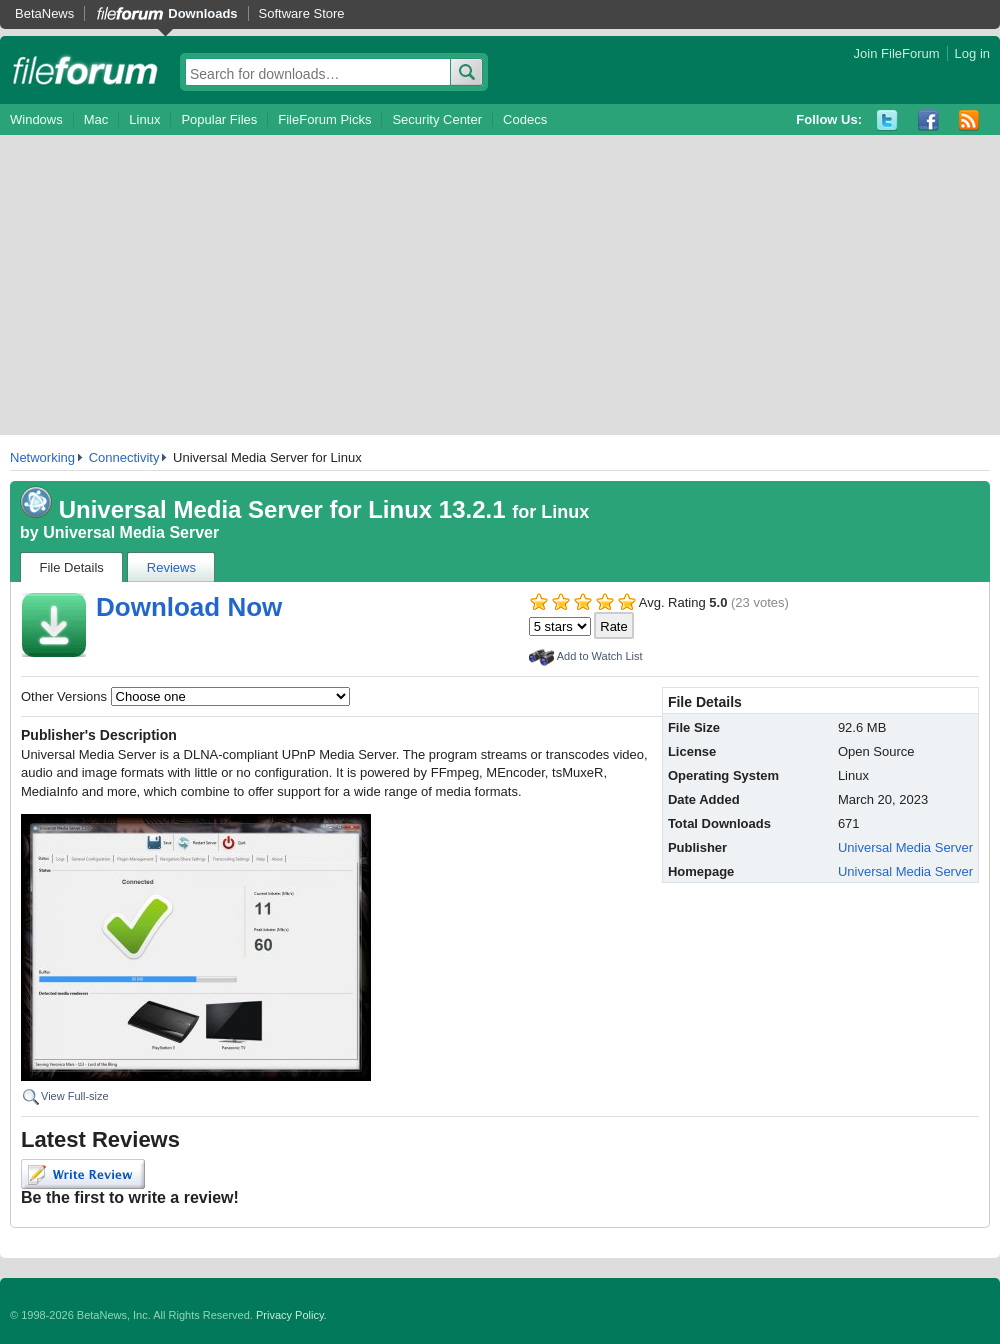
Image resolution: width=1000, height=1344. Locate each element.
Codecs (525, 119)
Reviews (171, 567)
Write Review (83, 1174)
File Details (72, 567)
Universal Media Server (131, 532)
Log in (972, 53)
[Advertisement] (500, 285)
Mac (96, 119)
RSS (969, 120)
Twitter (887, 120)
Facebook (928, 120)
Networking (42, 457)
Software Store (302, 13)
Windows (36, 119)
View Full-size (75, 1096)
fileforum (85, 70)
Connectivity (124, 457)
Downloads (202, 13)
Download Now (189, 607)
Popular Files (219, 119)
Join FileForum (897, 53)
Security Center (437, 119)
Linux (144, 119)
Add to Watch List (600, 656)
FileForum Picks (324, 119)
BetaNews (44, 13)
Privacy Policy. (291, 1315)
